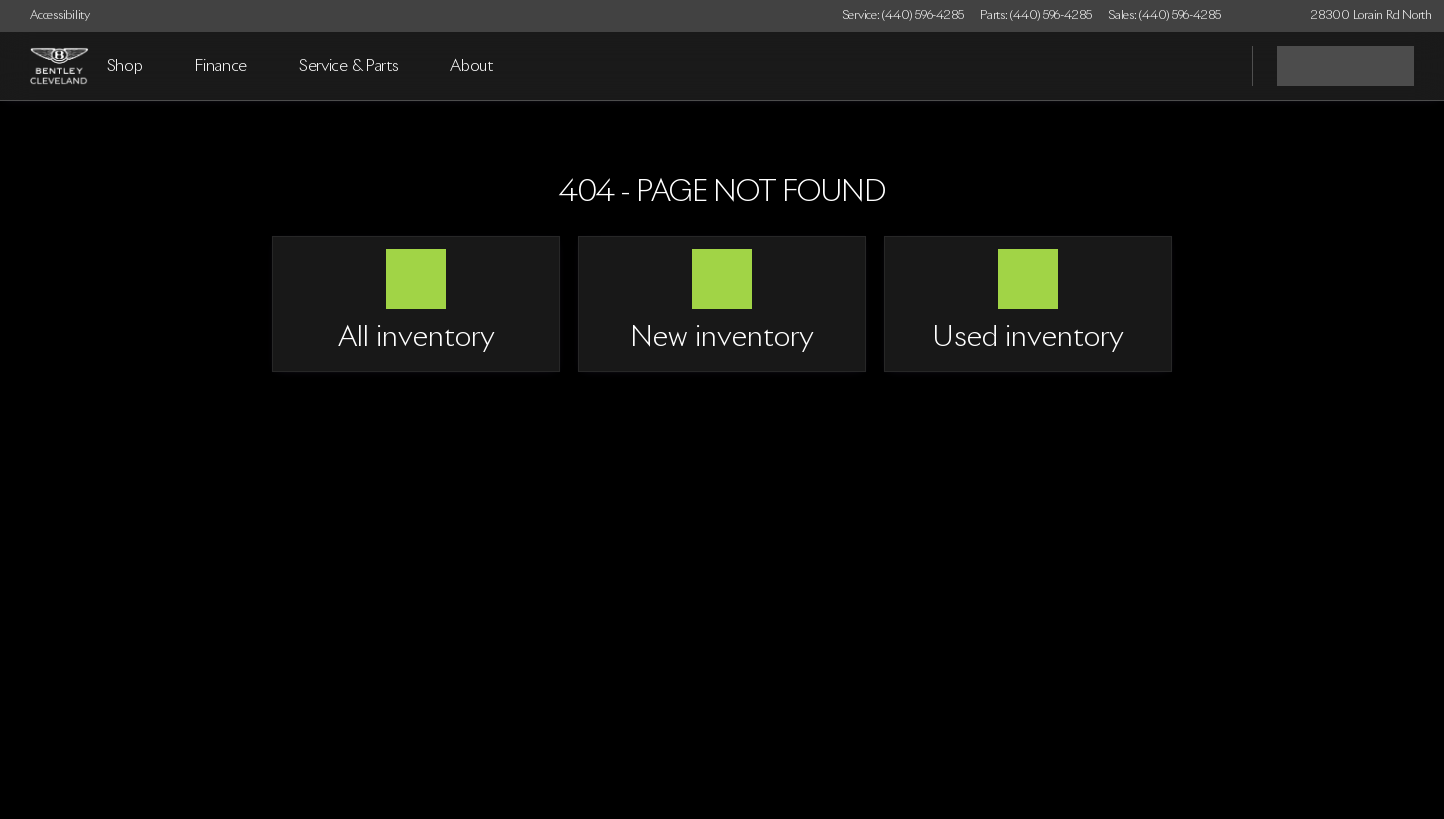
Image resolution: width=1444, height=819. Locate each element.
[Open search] (1212, 66)
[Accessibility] (51, 16)
